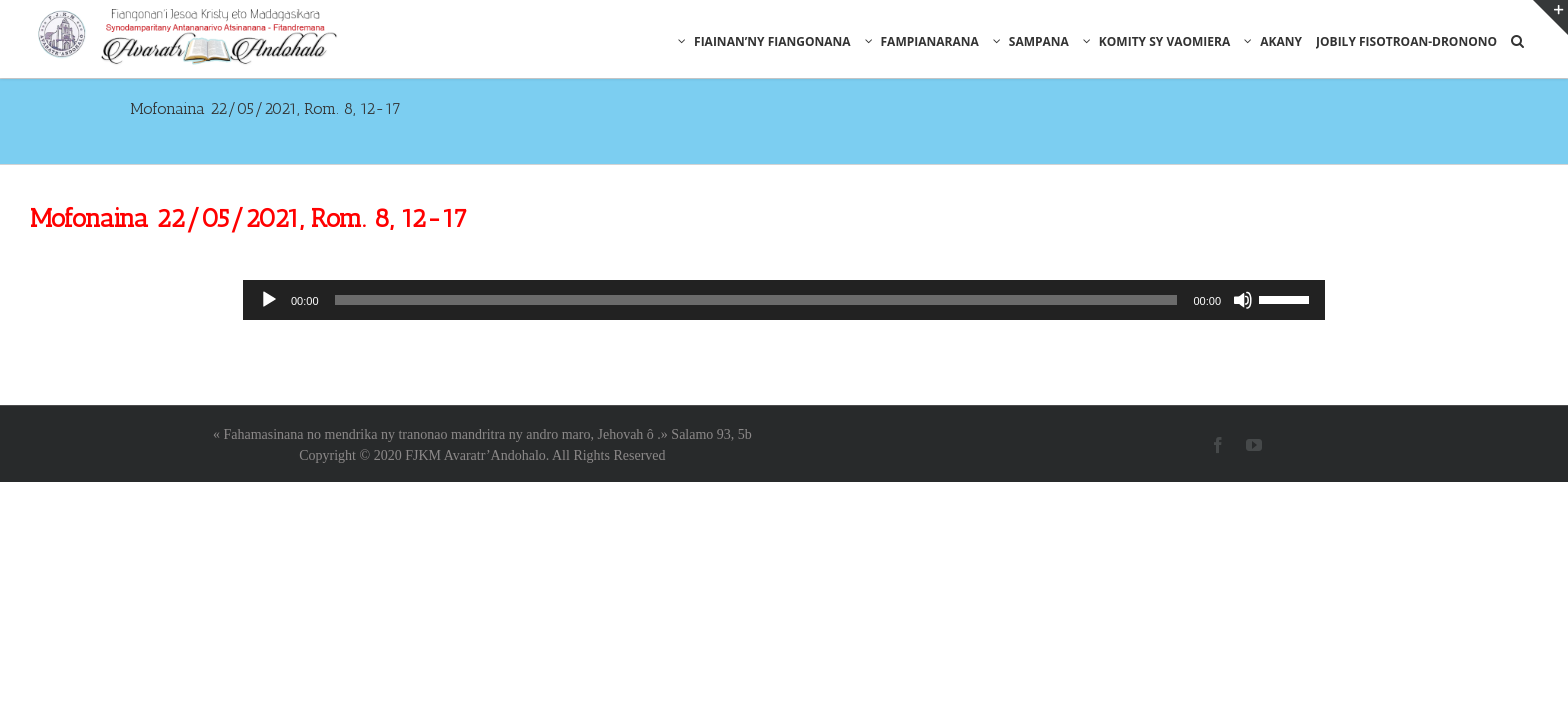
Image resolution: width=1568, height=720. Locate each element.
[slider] (756, 243)
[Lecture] (269, 243)
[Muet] (1243, 243)
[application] (784, 243)
